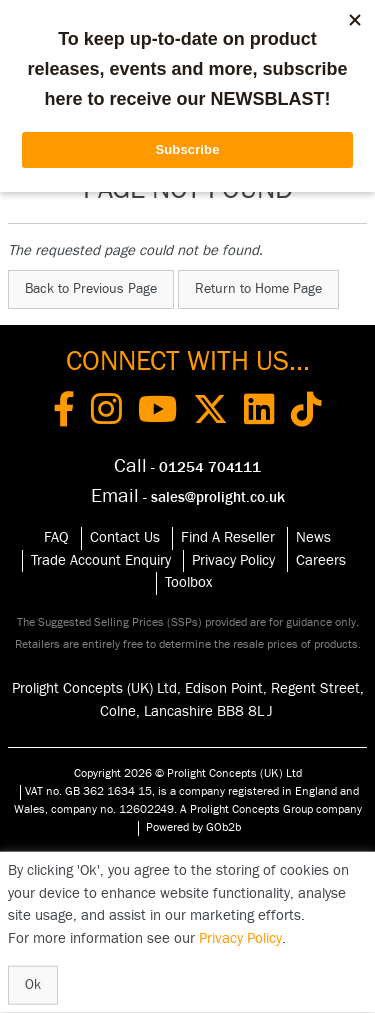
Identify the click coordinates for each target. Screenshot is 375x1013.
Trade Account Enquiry (101, 560)
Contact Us (125, 537)
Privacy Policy (233, 560)
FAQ (56, 537)
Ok (33, 985)
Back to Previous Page (91, 289)
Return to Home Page (258, 289)
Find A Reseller (228, 537)
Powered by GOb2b (193, 827)
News (313, 537)
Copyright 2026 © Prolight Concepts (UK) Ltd (188, 773)
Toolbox (188, 582)
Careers (321, 560)
